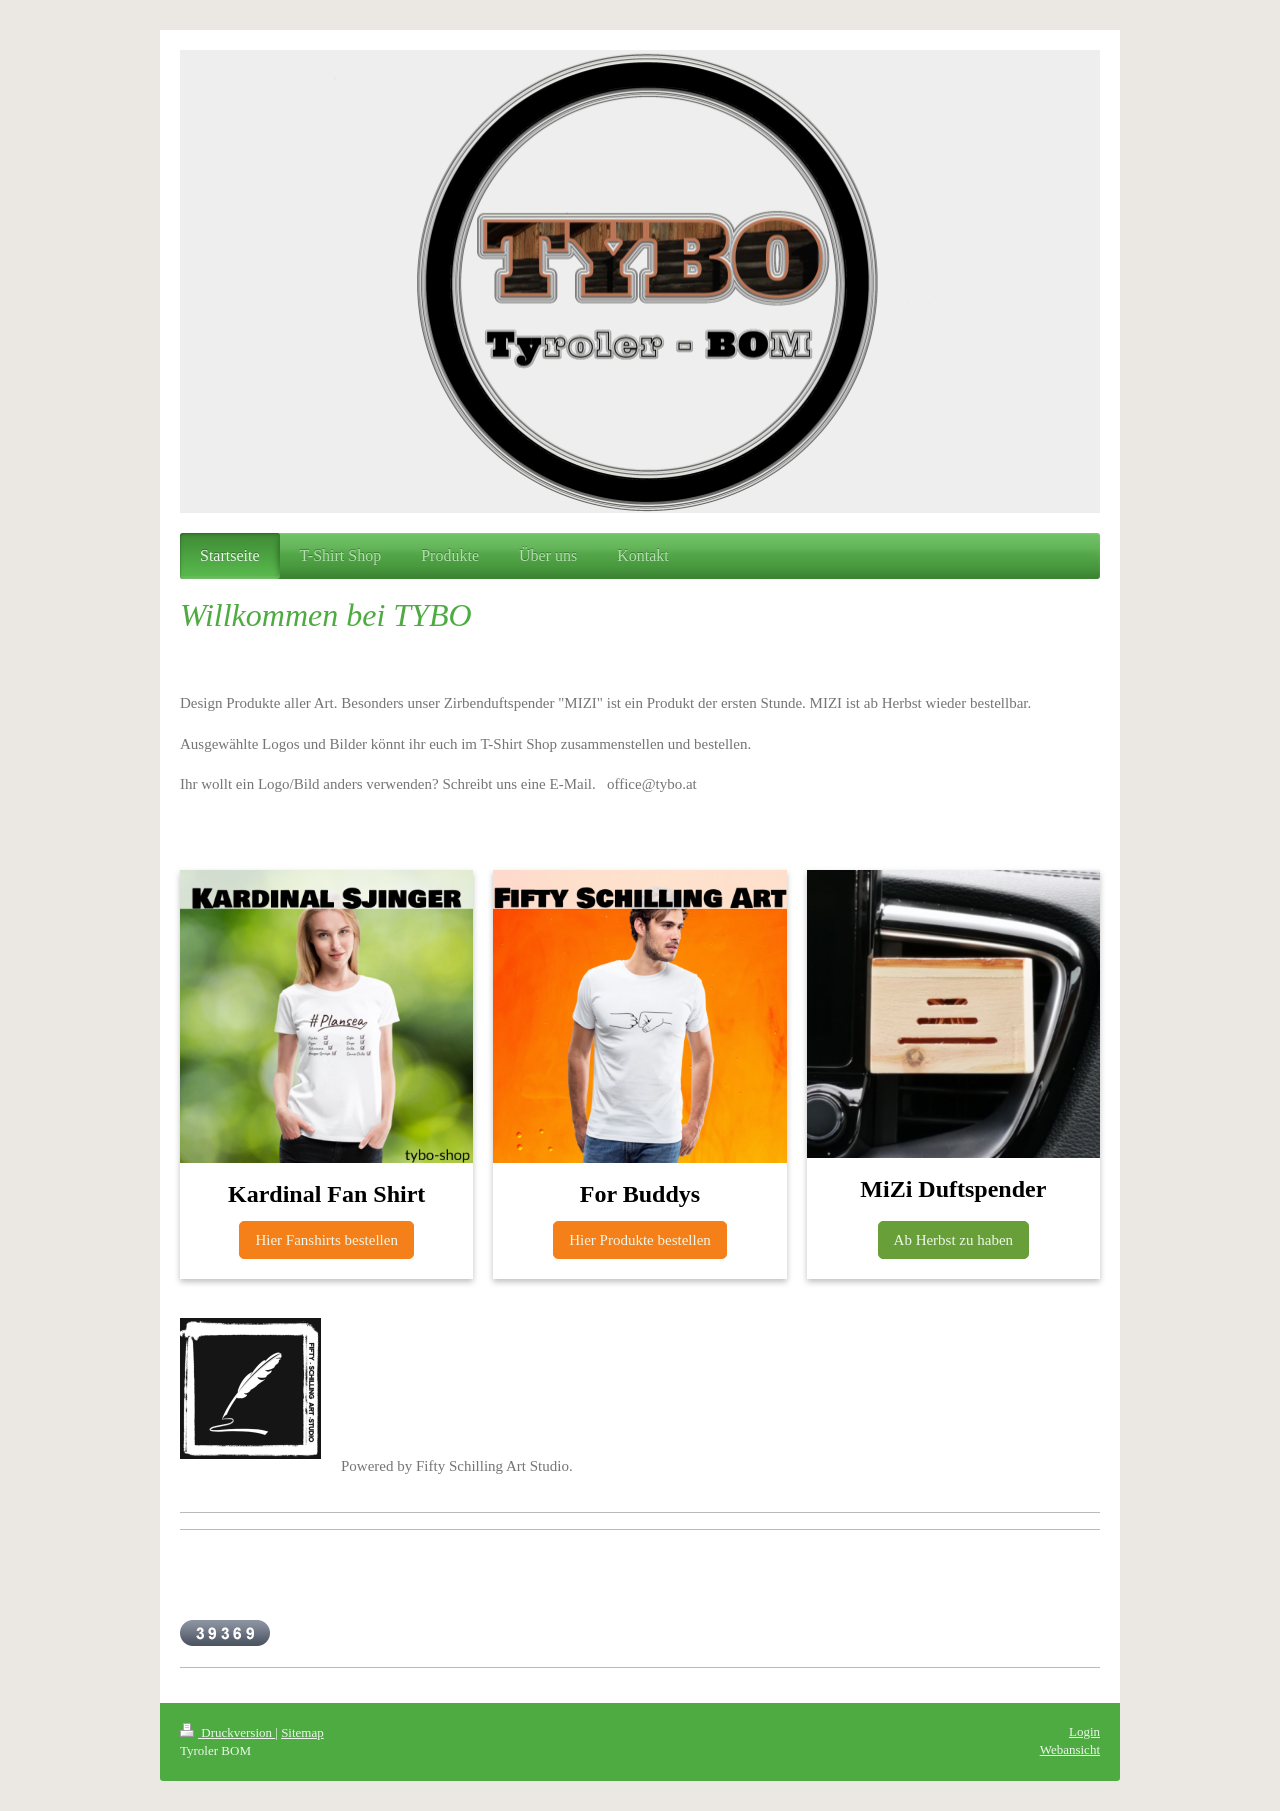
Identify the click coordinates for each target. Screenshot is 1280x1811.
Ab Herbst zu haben (954, 1240)
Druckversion (227, 1732)
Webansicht (1070, 1749)
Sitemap (302, 1732)
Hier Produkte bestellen (640, 1240)
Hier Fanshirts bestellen (326, 1240)
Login (1084, 1731)
